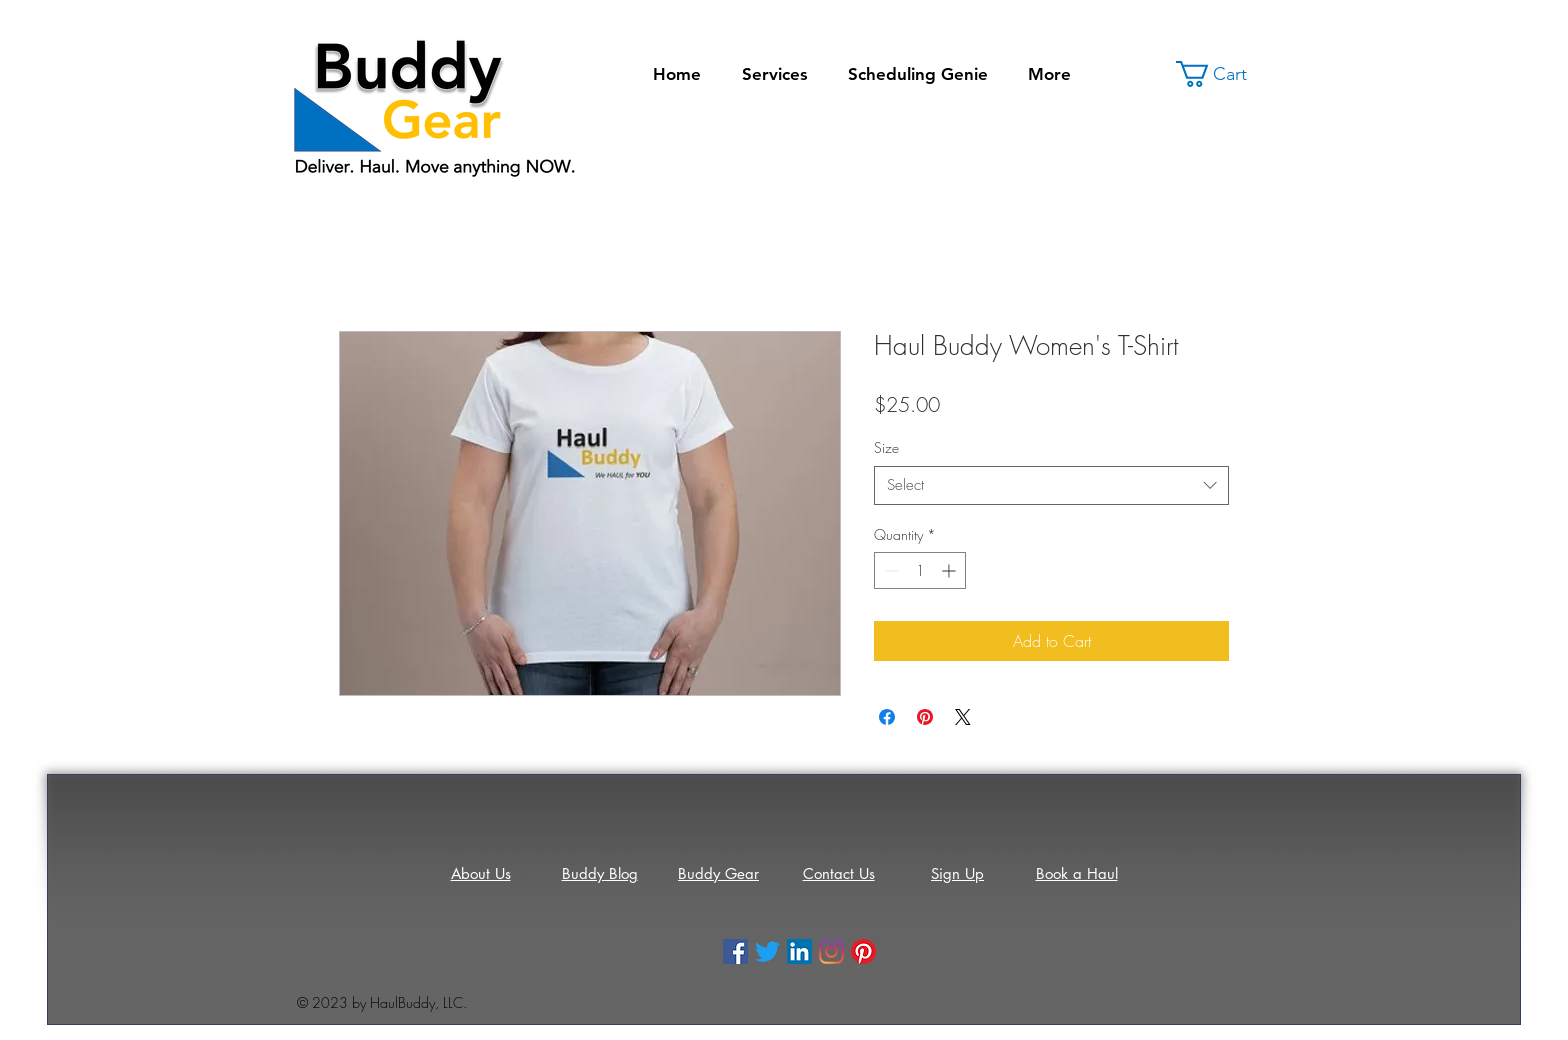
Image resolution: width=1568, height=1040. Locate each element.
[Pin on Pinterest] (925, 717)
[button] (1225, 74)
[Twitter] (767, 951)
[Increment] (950, 570)
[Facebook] (735, 951)
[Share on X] (963, 717)
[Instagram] (831, 951)
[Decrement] (889, 570)
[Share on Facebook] (887, 717)
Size (886, 447)
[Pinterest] (863, 951)
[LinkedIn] (799, 951)
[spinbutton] (920, 570)
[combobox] (1051, 485)
